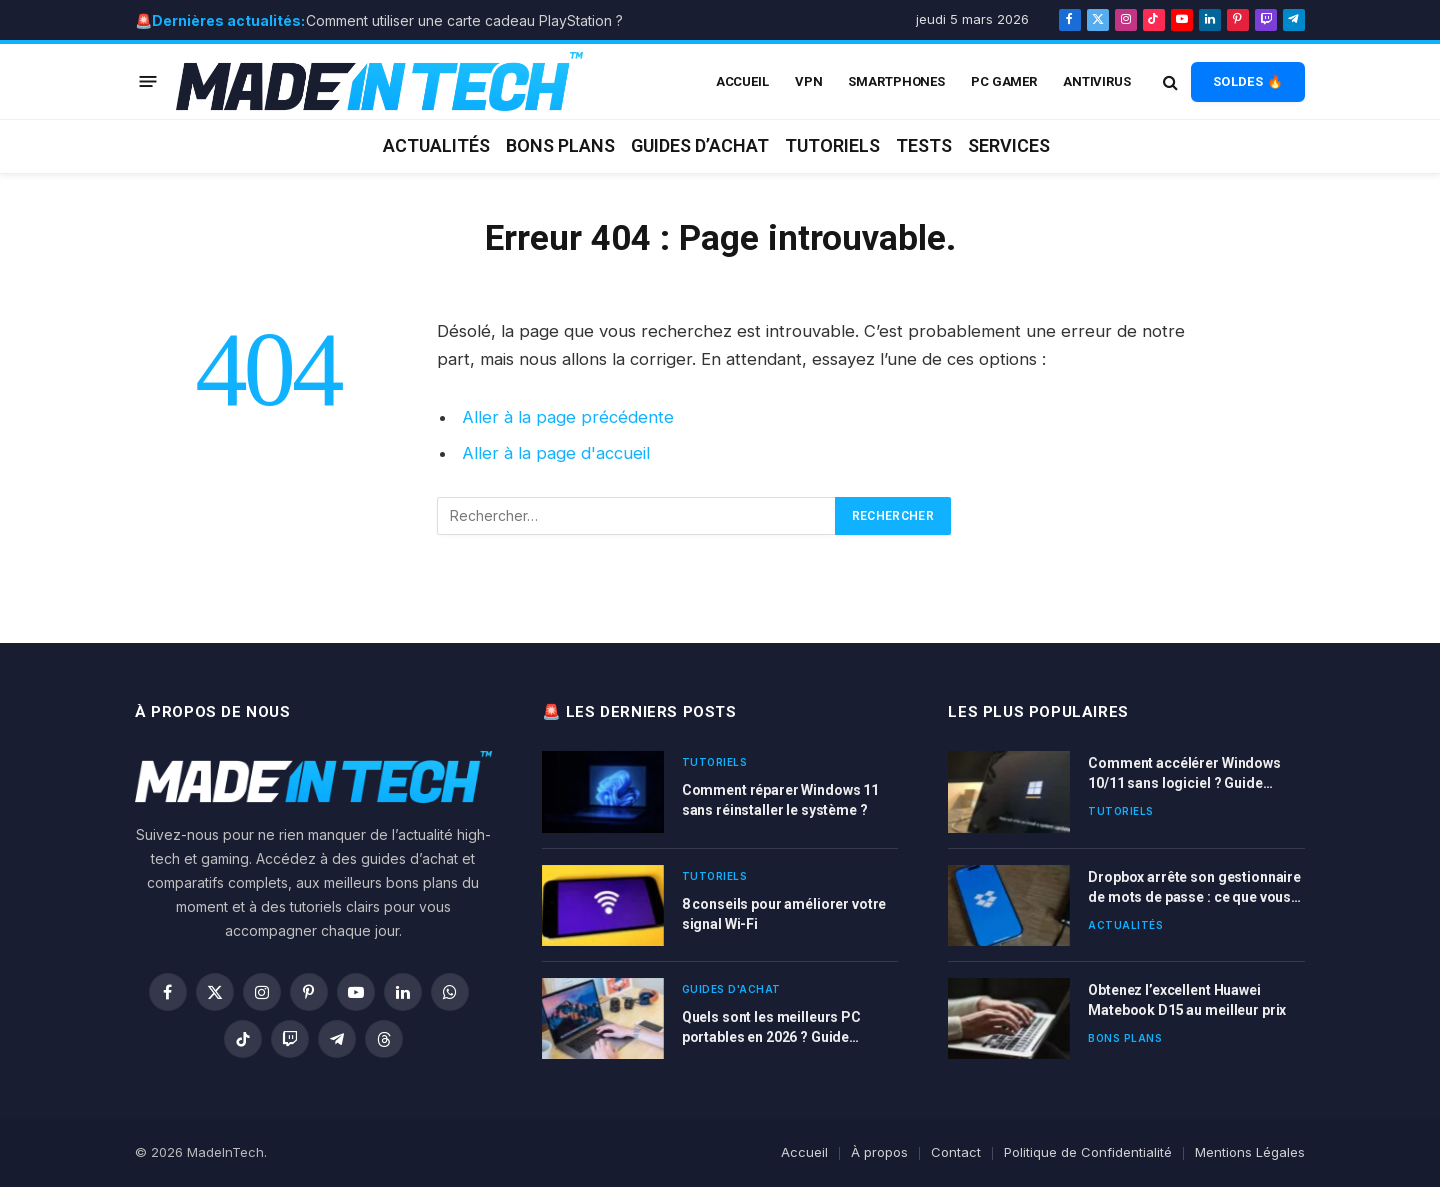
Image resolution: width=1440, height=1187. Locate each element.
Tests (924, 145)
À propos (879, 1152)
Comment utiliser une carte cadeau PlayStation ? (464, 20)
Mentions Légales (1250, 1152)
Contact (956, 1152)
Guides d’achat (700, 145)
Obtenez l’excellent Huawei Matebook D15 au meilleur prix (1187, 1000)
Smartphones (896, 81)
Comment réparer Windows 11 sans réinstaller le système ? (780, 800)
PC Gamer (1004, 81)
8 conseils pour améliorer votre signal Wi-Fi (784, 914)
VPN (809, 81)
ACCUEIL (742, 81)
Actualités (436, 145)
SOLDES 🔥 (1248, 81)
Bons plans (560, 145)
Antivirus (1097, 81)
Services (1009, 145)
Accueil (804, 1152)
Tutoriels (832, 145)
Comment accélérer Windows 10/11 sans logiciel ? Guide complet (1184, 774)
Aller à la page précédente (568, 417)
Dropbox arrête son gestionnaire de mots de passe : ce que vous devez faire (1194, 888)
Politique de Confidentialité (1088, 1152)
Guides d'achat (731, 989)
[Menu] (148, 81)
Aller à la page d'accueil (556, 453)
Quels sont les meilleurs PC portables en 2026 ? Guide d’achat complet (771, 1028)
